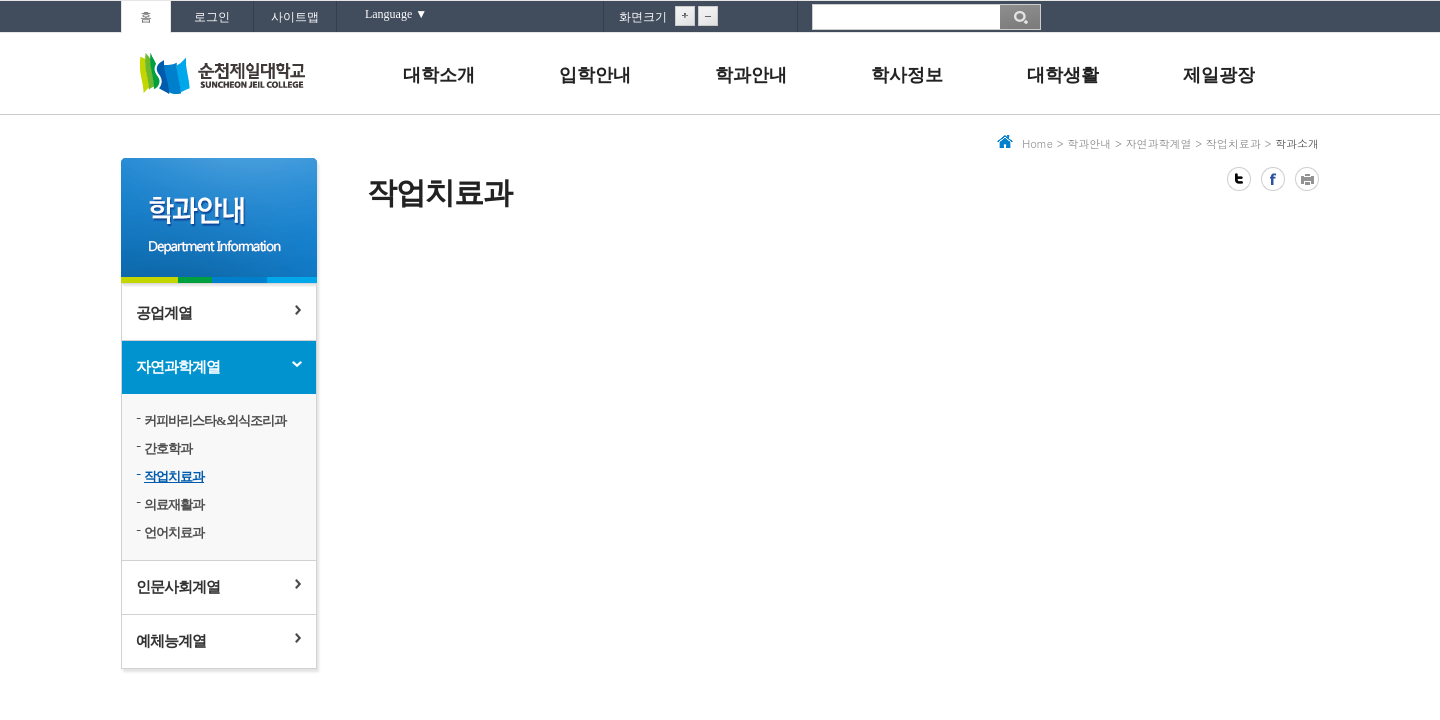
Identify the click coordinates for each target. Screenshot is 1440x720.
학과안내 (751, 75)
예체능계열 (171, 641)
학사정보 (907, 75)
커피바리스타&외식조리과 (215, 420)
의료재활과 (174, 504)
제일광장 (1219, 75)
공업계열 (164, 313)
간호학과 (168, 448)
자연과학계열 (178, 367)
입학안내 (595, 75)
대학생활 (1063, 75)
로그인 (212, 17)
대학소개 (439, 75)
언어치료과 (174, 532)
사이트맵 (295, 17)
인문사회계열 (178, 587)
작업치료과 (174, 476)
